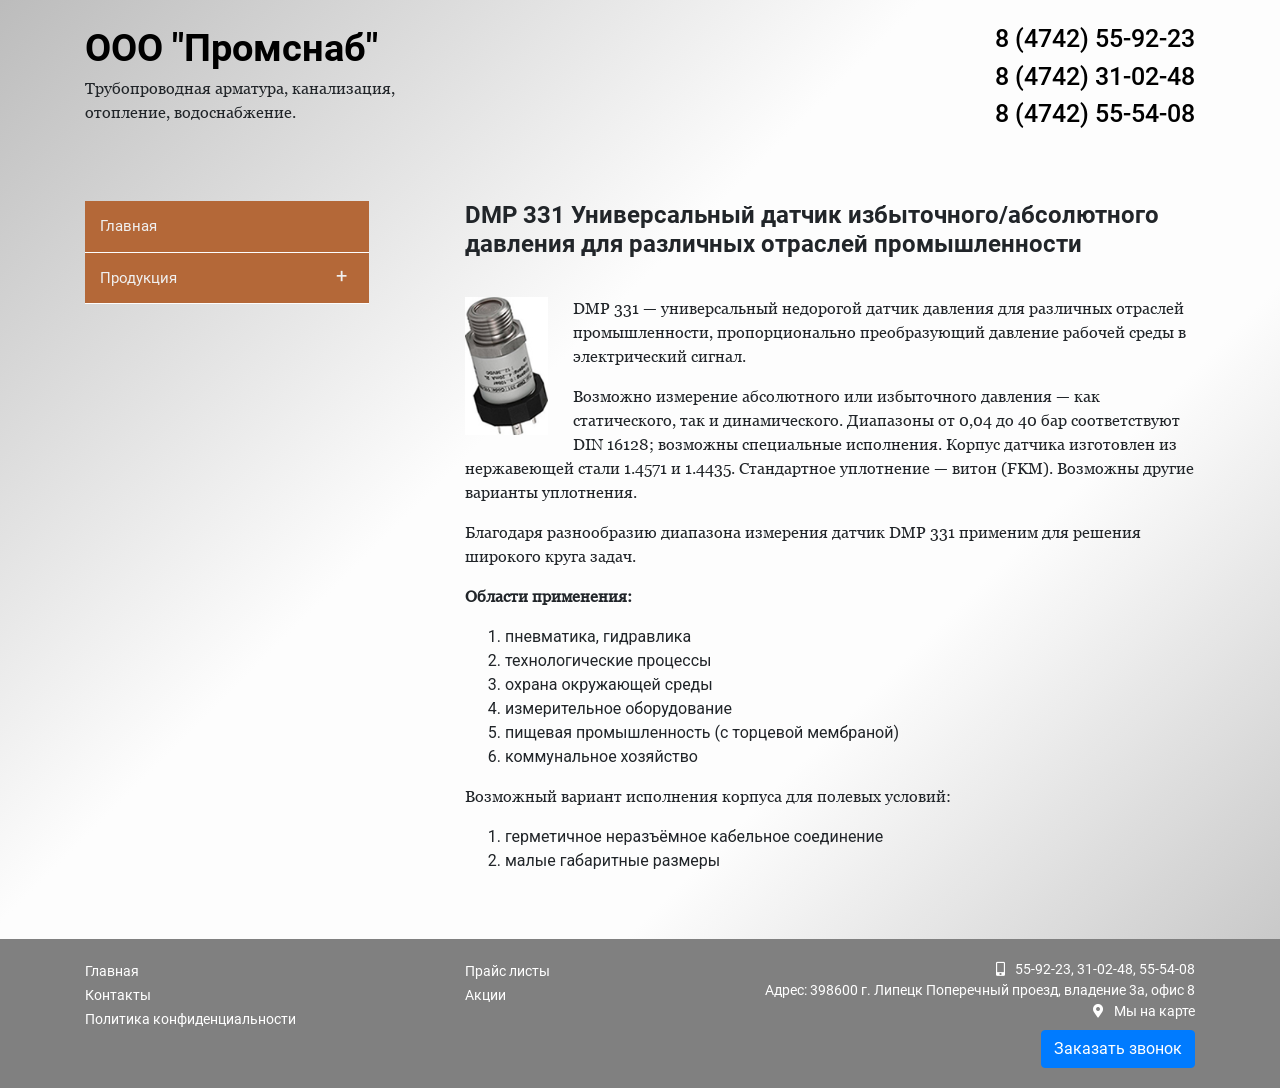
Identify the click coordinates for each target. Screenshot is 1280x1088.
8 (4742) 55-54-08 (1095, 113)
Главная (128, 226)
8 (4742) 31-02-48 (1095, 76)
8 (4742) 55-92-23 (1095, 38)
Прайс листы (507, 971)
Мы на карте (1154, 1011)
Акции (485, 995)
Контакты (118, 995)
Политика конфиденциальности (190, 1019)
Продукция (223, 276)
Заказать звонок (1118, 1048)
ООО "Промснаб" (231, 48)
